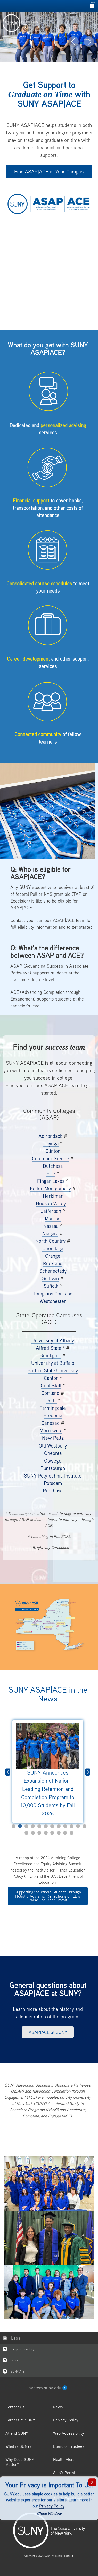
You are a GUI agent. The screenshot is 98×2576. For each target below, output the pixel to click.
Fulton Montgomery (50, 1188)
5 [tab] (39, 1826)
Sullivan (50, 1278)
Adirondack (50, 1136)
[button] (73, 41)
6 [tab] (46, 1826)
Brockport (50, 1355)
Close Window (49, 2513)
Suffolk (51, 1286)
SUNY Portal (64, 2472)
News (58, 2407)
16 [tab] (46, 1833)
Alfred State (48, 1348)
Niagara (50, 1233)
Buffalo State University (53, 1370)
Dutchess (53, 1166)
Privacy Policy (51, 2506)
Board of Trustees (68, 2446)
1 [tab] (13, 1826)
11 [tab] (78, 1826)
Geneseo (50, 1423)
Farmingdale (53, 1408)
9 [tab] (65, 1826)
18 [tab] (59, 1833)
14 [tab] (33, 1833)
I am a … (12, 2360)
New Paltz (53, 1438)
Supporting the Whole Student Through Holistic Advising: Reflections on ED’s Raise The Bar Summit (47, 1896)
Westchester (53, 1301)
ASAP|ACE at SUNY (48, 2032)
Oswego (52, 1461)
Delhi (51, 1400)
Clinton (52, 1151)
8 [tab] (59, 1826)
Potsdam (53, 1483)
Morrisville (51, 1430)
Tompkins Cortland (52, 1294)
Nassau (51, 1226)
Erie (50, 1173)
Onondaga (52, 1248)
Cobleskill (51, 1385)
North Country (50, 1241)
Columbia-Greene (50, 1158)
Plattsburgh (52, 1468)
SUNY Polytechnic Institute (52, 1476)
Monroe (53, 1218)
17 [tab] (52, 1833)
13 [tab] (26, 1833)
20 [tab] (72, 1833)
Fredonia (53, 1415)
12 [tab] (84, 1826)
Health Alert (63, 2459)
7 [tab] (52, 1826)
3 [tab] (26, 1826)
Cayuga (51, 1143)
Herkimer (53, 1196)
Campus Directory (18, 2349)
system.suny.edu (48, 2387)
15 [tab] (39, 1833)
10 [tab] (72, 1826)
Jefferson (51, 1211)
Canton (51, 1378)
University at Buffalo (52, 1363)
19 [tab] (65, 1833)
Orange (52, 1256)
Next (87, 1772)
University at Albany (52, 1340)
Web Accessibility (68, 2433)
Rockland (52, 1263)
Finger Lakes (50, 1181)
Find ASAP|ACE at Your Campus (49, 172)
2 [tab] (20, 1826)
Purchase (53, 1491)
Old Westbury (53, 1446)
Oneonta (53, 1453)
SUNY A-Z (14, 2371)
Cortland (50, 1393)
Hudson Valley (51, 1203)
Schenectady (53, 1271)
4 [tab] (33, 1826)
